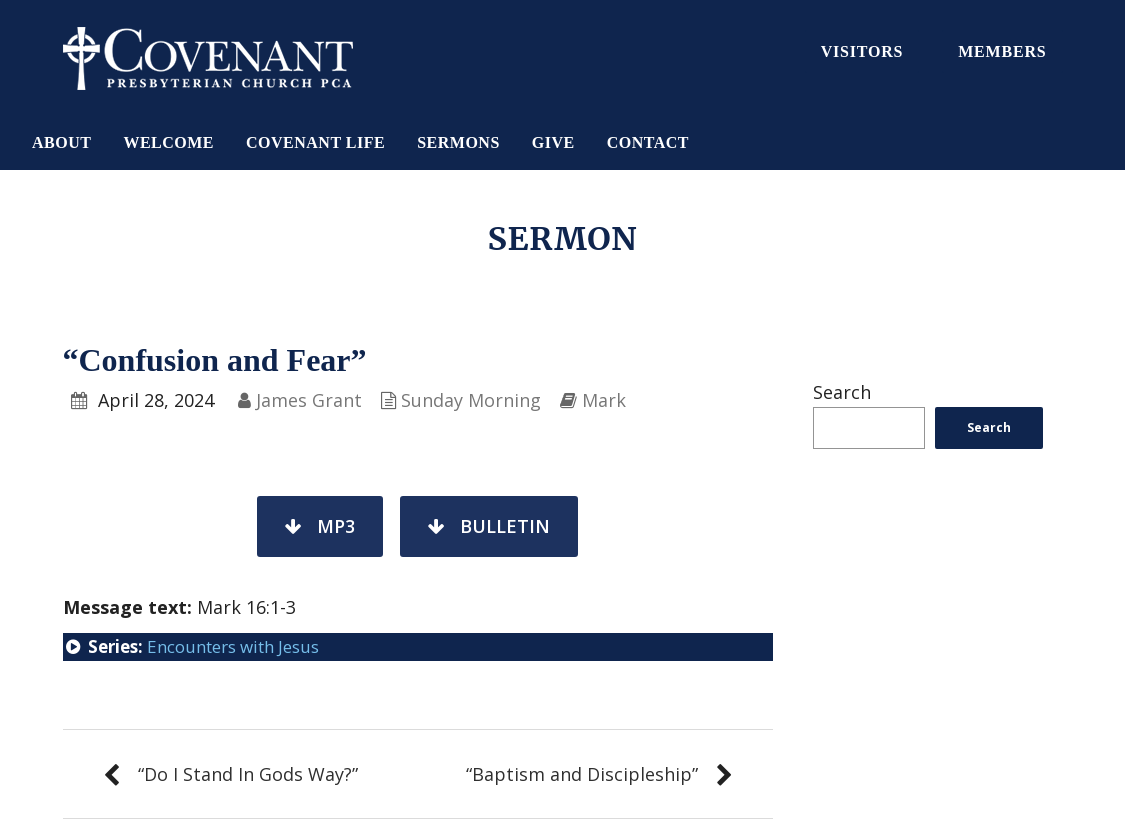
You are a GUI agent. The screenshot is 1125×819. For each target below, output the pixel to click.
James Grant (309, 400)
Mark (604, 400)
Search (842, 392)
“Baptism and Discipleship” (582, 774)
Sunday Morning (471, 400)
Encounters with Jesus (233, 646)
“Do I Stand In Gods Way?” (248, 774)
